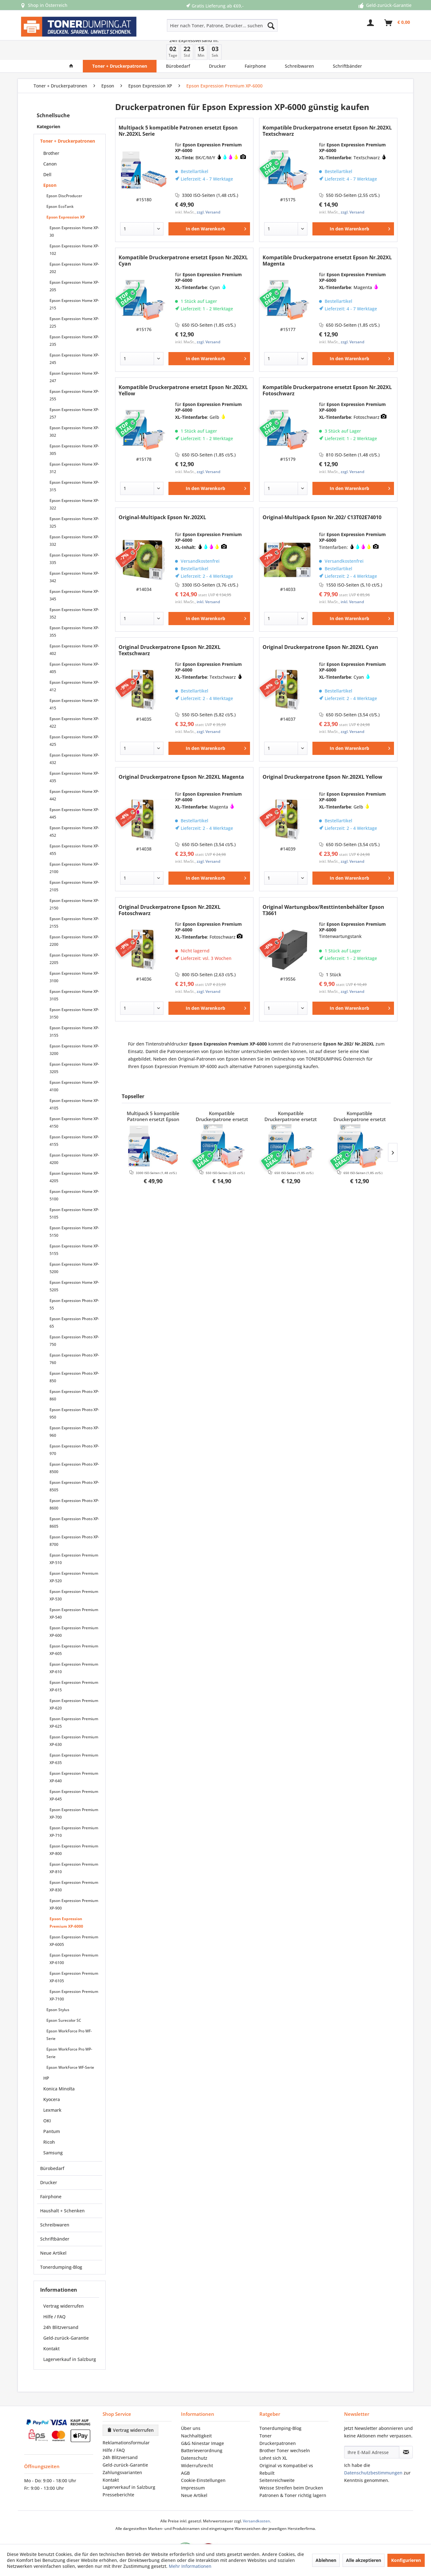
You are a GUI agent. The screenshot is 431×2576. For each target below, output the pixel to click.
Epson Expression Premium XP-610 (74, 1648)
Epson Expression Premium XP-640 (74, 1757)
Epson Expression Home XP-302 (74, 412)
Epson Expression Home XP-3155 (74, 1012)
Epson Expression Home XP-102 (74, 230)
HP (46, 2059)
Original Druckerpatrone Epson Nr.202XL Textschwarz (170, 630)
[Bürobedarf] (178, 46)
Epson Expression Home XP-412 (74, 666)
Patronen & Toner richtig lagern (292, 2476)
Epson (49, 166)
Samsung (53, 2133)
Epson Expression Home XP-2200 (74, 921)
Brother (51, 134)
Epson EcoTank (60, 187)
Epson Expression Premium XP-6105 (74, 1957)
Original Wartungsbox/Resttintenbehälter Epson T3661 (323, 890)
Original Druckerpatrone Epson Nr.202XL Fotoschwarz (170, 890)
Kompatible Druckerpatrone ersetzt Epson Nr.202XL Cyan (183, 241)
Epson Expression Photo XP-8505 (74, 1466)
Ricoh (49, 2123)
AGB (185, 2454)
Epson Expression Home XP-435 (74, 757)
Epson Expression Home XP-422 (74, 703)
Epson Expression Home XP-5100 (74, 1175)
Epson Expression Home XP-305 (74, 430)
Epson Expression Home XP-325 (74, 503)
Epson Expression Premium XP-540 (74, 1594)
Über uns (190, 2409)
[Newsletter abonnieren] (406, 2432)
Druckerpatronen (277, 2424)
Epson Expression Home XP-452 (74, 812)
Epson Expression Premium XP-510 (74, 1539)
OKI (47, 2101)
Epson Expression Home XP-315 (74, 466)
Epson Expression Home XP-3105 (74, 975)
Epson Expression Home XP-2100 (74, 848)
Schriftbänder (54, 2219)
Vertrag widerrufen (63, 2286)
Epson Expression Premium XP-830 (74, 1866)
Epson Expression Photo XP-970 (74, 1430)
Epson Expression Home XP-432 (74, 739)
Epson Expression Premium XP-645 (74, 1775)
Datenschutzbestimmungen (373, 2453)
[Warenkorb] (397, 26)
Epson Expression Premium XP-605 (74, 1630)
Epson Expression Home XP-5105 (74, 1194)
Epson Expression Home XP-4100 (74, 1066)
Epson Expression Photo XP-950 (74, 1394)
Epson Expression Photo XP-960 (74, 1412)
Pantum (51, 2112)
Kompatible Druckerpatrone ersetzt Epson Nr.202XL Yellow (183, 371)
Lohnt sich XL (273, 2439)
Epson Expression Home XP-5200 (74, 1248)
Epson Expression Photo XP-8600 (74, 1484)
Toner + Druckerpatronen (67, 121)
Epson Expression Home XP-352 (74, 593)
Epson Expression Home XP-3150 (74, 994)
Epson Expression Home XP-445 (74, 794)
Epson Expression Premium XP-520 (74, 1557)
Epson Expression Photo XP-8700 (74, 1521)
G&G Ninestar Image (202, 2424)
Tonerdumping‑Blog (280, 2409)
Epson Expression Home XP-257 (74, 393)
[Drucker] (217, 46)
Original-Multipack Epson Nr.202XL (162, 498)
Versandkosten (256, 2501)
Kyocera (51, 2080)
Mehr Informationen (190, 2566)
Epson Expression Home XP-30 (74, 212)
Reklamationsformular (126, 2423)
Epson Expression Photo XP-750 (74, 1321)
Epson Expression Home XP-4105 (74, 1084)
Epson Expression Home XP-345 (74, 575)
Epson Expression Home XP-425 (74, 721)
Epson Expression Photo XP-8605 (74, 1503)
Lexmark (52, 2091)
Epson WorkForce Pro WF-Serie (69, 2015)
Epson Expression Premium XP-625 (74, 1703)
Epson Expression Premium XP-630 (74, 1721)
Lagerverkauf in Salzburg (69, 2340)
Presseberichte (118, 2475)
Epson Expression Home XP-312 (74, 448)
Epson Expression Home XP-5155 (74, 1230)
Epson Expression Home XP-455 (74, 830)
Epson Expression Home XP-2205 (74, 939)
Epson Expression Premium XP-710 (74, 1812)
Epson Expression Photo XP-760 (74, 1339)
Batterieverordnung (201, 2431)
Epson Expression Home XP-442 (74, 775)
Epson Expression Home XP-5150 (74, 1212)
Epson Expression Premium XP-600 (74, 1612)
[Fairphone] (255, 46)
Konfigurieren (406, 2560)
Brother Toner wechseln (284, 2431)
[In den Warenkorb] (209, 209)
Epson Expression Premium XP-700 (74, 1794)
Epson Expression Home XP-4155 (74, 1121)
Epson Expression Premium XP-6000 (66, 1903)
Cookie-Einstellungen (203, 2461)
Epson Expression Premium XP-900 (74, 1884)
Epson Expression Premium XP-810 (74, 1848)
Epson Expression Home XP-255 (74, 375)
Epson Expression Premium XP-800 (74, 1830)
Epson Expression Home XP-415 (74, 684)
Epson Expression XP (65, 197)
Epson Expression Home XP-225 (74, 303)
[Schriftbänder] (347, 46)
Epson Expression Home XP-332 (74, 521)
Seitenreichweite (277, 2461)
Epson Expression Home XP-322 (74, 484)
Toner (265, 2416)
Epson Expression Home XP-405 (74, 648)
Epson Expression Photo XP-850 (74, 1357)
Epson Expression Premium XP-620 (74, 1684)
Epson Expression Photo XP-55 (74, 1284)
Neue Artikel (53, 2233)
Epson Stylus (57, 1990)
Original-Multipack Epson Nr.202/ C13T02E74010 (322, 498)
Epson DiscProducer (64, 176)
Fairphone (50, 2177)
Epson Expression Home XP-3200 (74, 1030)
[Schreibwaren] (299, 46)
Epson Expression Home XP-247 (74, 357)
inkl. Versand (208, 582)
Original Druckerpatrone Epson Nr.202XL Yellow (322, 757)
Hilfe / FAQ (54, 2297)
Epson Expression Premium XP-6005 (74, 1921)
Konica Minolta (59, 2069)
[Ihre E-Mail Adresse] (371, 2432)
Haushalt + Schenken (62, 2191)
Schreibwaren (54, 2205)
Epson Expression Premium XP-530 (74, 1575)
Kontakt (51, 2329)
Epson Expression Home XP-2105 (74, 866)
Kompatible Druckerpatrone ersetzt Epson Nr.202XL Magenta (327, 241)
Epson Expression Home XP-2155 (74, 903)
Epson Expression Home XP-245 (74, 339)
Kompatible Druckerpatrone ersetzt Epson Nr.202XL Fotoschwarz (327, 371)
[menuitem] (200, 25)
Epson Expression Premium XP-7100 (74, 1975)
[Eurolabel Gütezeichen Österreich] (181, 2531)
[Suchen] (271, 25)
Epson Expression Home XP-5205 (74, 1266)
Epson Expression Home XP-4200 (74, 1139)
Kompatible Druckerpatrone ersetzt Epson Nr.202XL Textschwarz (327, 111)
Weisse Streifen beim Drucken (291, 2468)
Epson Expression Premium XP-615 (74, 1666)
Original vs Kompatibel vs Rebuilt (286, 2450)
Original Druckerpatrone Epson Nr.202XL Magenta (181, 757)
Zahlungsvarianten (122, 2453)
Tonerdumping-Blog (61, 2248)
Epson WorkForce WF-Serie (70, 2048)
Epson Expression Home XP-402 (74, 630)
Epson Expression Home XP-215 (74, 284)
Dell (47, 155)
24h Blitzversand (60, 2308)
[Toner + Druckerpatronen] (120, 46)
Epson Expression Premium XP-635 (74, 1739)
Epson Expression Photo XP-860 (74, 1375)
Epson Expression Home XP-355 (74, 612)
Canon (50, 144)
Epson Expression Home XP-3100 (74, 957)
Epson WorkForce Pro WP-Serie (69, 2033)
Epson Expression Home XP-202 (74, 248)
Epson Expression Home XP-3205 (74, 1048)
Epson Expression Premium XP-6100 (74, 1939)
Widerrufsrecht (197, 2446)
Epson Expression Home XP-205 (74, 266)
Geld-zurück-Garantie (66, 2318)
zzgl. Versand (208, 192)
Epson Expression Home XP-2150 (74, 884)
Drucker (48, 2163)
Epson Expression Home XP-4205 (74, 1157)
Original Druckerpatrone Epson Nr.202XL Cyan (320, 627)
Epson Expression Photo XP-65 (74, 1303)
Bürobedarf (52, 2149)
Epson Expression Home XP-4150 (74, 1103)
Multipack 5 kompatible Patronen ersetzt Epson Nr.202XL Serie (178, 111)
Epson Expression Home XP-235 (74, 321)
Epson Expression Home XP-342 (74, 557)
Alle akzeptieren (363, 2560)
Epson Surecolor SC (63, 2001)
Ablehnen (326, 2560)
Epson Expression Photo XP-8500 (74, 1448)
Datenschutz (194, 2439)
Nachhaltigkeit (196, 2416)
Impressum (193, 2468)
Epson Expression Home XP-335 (74, 539)
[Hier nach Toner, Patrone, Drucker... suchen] (222, 25)
